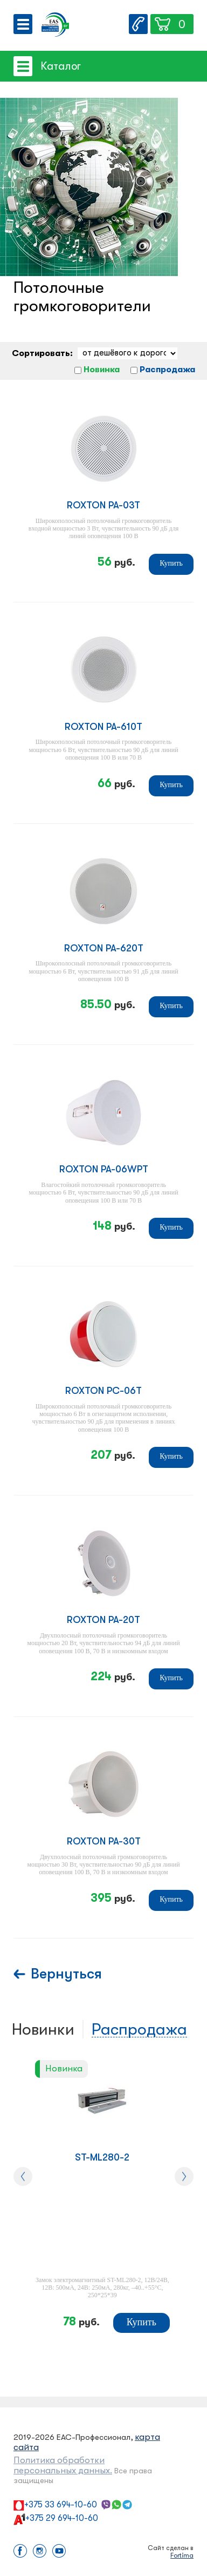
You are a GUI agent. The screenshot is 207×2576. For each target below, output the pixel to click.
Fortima (182, 2555)
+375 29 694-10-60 (61, 2518)
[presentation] (22, 2176)
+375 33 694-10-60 (60, 2505)
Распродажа (167, 369)
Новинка (102, 369)
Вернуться (66, 1973)
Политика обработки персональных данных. (62, 2465)
